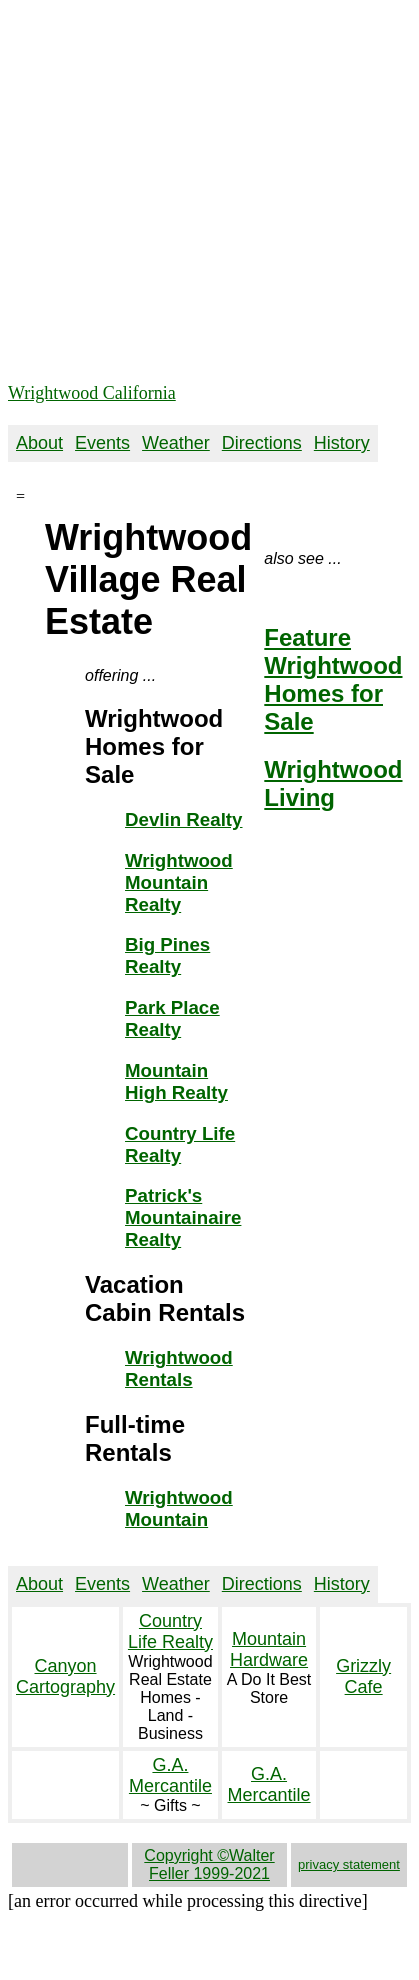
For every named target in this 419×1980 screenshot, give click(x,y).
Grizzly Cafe (363, 1676)
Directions (262, 443)
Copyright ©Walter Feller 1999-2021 (209, 1864)
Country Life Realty (170, 1631)
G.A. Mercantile (170, 1775)
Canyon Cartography (65, 1676)
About (39, 443)
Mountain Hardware (269, 1649)
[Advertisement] (187, 195)
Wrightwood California (92, 393)
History (342, 443)
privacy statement (349, 1864)
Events (102, 443)
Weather (176, 443)
